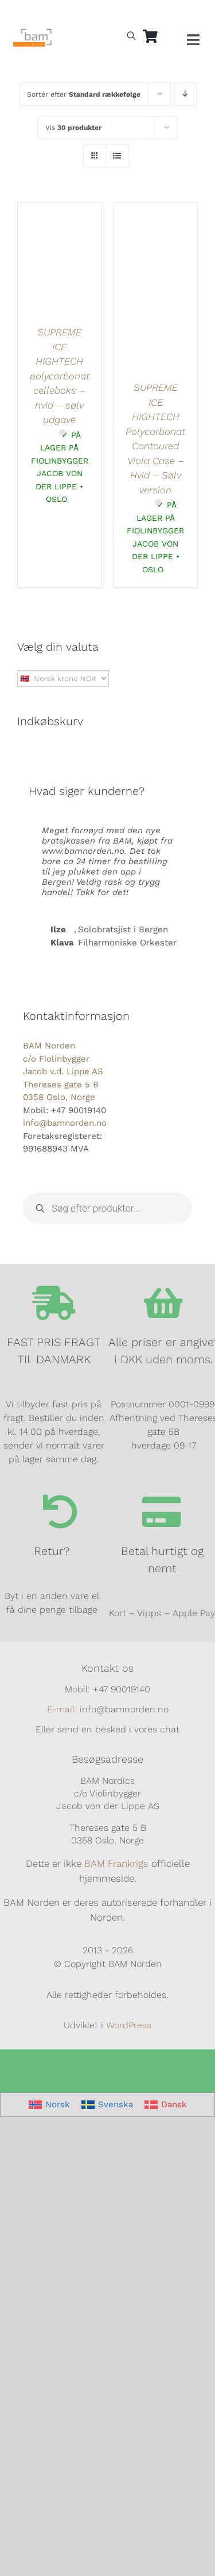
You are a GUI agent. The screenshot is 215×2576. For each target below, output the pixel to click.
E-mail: (62, 1709)
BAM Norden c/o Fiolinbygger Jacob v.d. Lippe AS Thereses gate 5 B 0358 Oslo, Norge (63, 1071)
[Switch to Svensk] (40, 15)
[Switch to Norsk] (14, 15)
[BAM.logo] (32, 32)
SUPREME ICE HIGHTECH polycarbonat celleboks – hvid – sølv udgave (59, 375)
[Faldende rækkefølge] (185, 94)
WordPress (128, 2025)
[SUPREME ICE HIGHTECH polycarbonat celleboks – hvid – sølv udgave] (59, 209)
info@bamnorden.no (65, 1123)
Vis (73, 128)
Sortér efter (83, 94)
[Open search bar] (131, 35)
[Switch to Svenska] (107, 2104)
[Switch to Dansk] (66, 15)
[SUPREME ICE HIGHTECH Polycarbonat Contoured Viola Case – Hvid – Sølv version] (156, 209)
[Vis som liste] (117, 156)
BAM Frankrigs (116, 1863)
